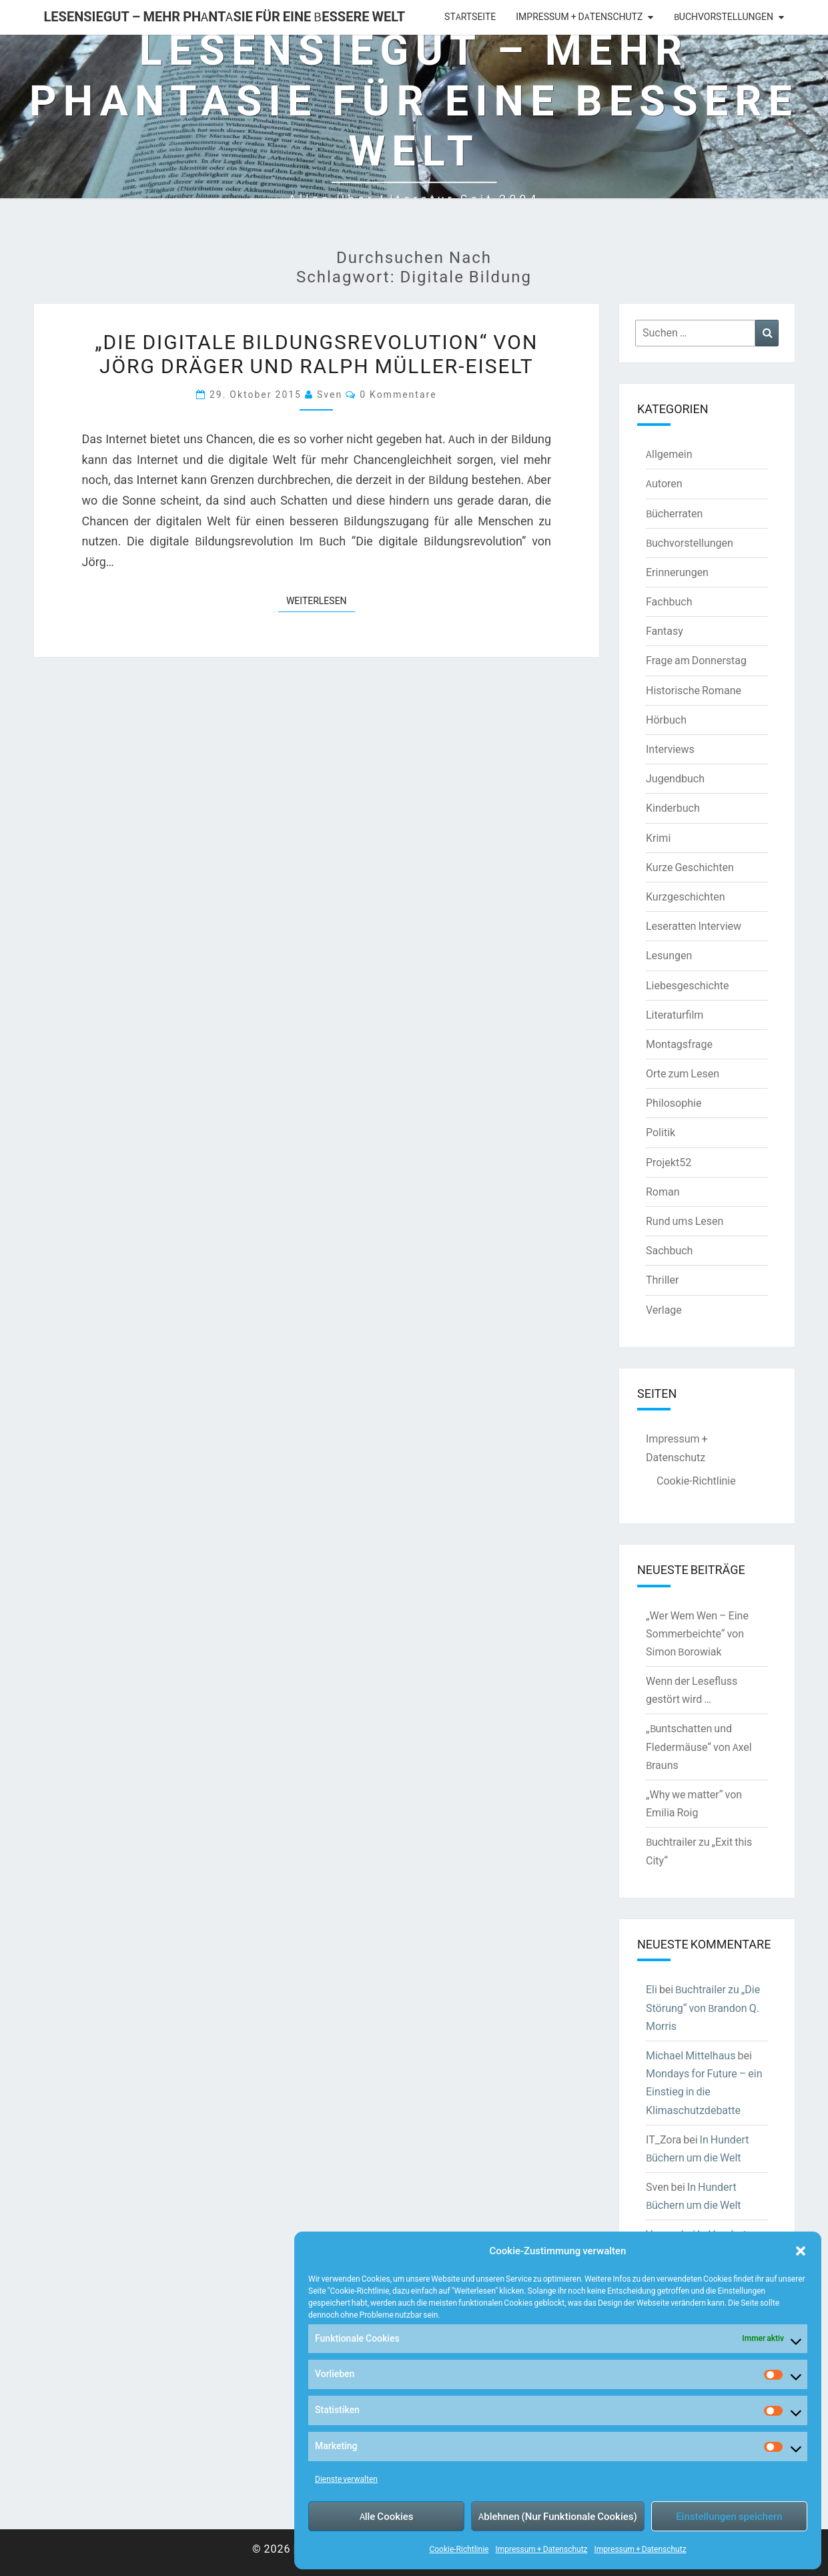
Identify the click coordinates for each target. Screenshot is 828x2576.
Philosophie (673, 1102)
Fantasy (664, 630)
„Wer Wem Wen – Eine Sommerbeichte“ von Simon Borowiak (697, 1633)
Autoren (664, 483)
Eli (651, 1989)
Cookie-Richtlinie (458, 2549)
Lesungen (669, 955)
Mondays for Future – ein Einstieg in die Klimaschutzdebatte (704, 2091)
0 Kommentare (398, 394)
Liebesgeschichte (687, 985)
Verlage (664, 1309)
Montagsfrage (679, 1044)
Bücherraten (674, 513)
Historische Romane (693, 690)
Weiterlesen (320, 600)
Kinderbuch (673, 807)
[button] (800, 2251)
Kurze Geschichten (690, 867)
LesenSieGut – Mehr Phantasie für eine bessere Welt (225, 16)
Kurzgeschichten (685, 896)
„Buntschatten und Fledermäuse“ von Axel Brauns (699, 1746)
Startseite (470, 17)
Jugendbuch (675, 778)
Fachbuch (669, 601)
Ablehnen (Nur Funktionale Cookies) (557, 2516)
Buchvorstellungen (723, 17)
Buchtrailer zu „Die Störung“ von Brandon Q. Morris (703, 2007)
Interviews (670, 749)
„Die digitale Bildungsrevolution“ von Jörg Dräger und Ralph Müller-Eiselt (316, 353)
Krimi (658, 837)
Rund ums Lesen (684, 1221)
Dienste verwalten (346, 2479)
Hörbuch (666, 719)
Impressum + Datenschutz (541, 2549)
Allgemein (669, 454)
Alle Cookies (387, 2516)
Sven (329, 394)
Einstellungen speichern (729, 2516)
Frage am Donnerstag (696, 660)
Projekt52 (668, 1162)
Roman (663, 1191)
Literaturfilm (674, 1014)
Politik (660, 1132)
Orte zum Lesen (682, 1073)
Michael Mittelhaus (690, 2055)
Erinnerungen (677, 572)
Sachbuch (669, 1250)
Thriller (662, 1279)
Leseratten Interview (693, 926)
